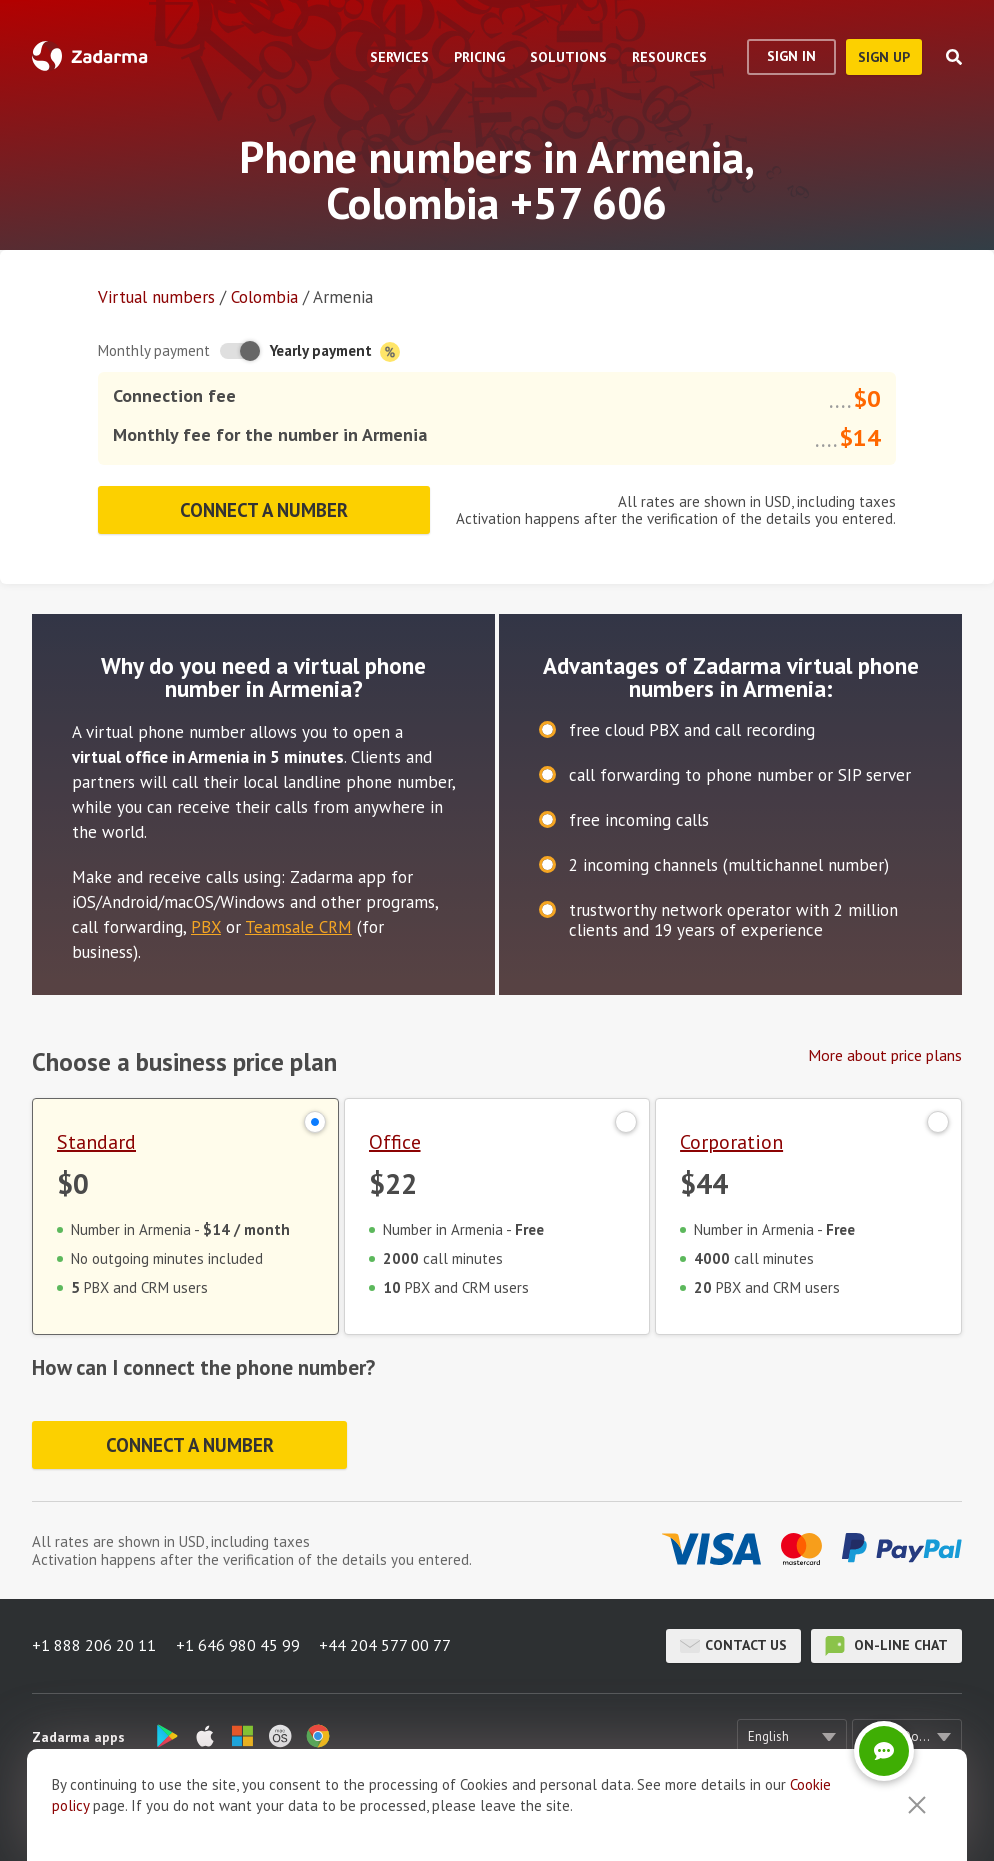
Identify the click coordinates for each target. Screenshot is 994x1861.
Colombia (264, 297)
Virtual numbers (156, 297)
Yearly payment (335, 351)
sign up (884, 57)
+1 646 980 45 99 (238, 1645)
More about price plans (885, 1054)
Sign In (791, 56)
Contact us (733, 1645)
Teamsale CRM (298, 926)
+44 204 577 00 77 (386, 1645)
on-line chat (886, 1645)
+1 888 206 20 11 (94, 1645)
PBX (206, 926)
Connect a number (264, 509)
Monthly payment (154, 350)
